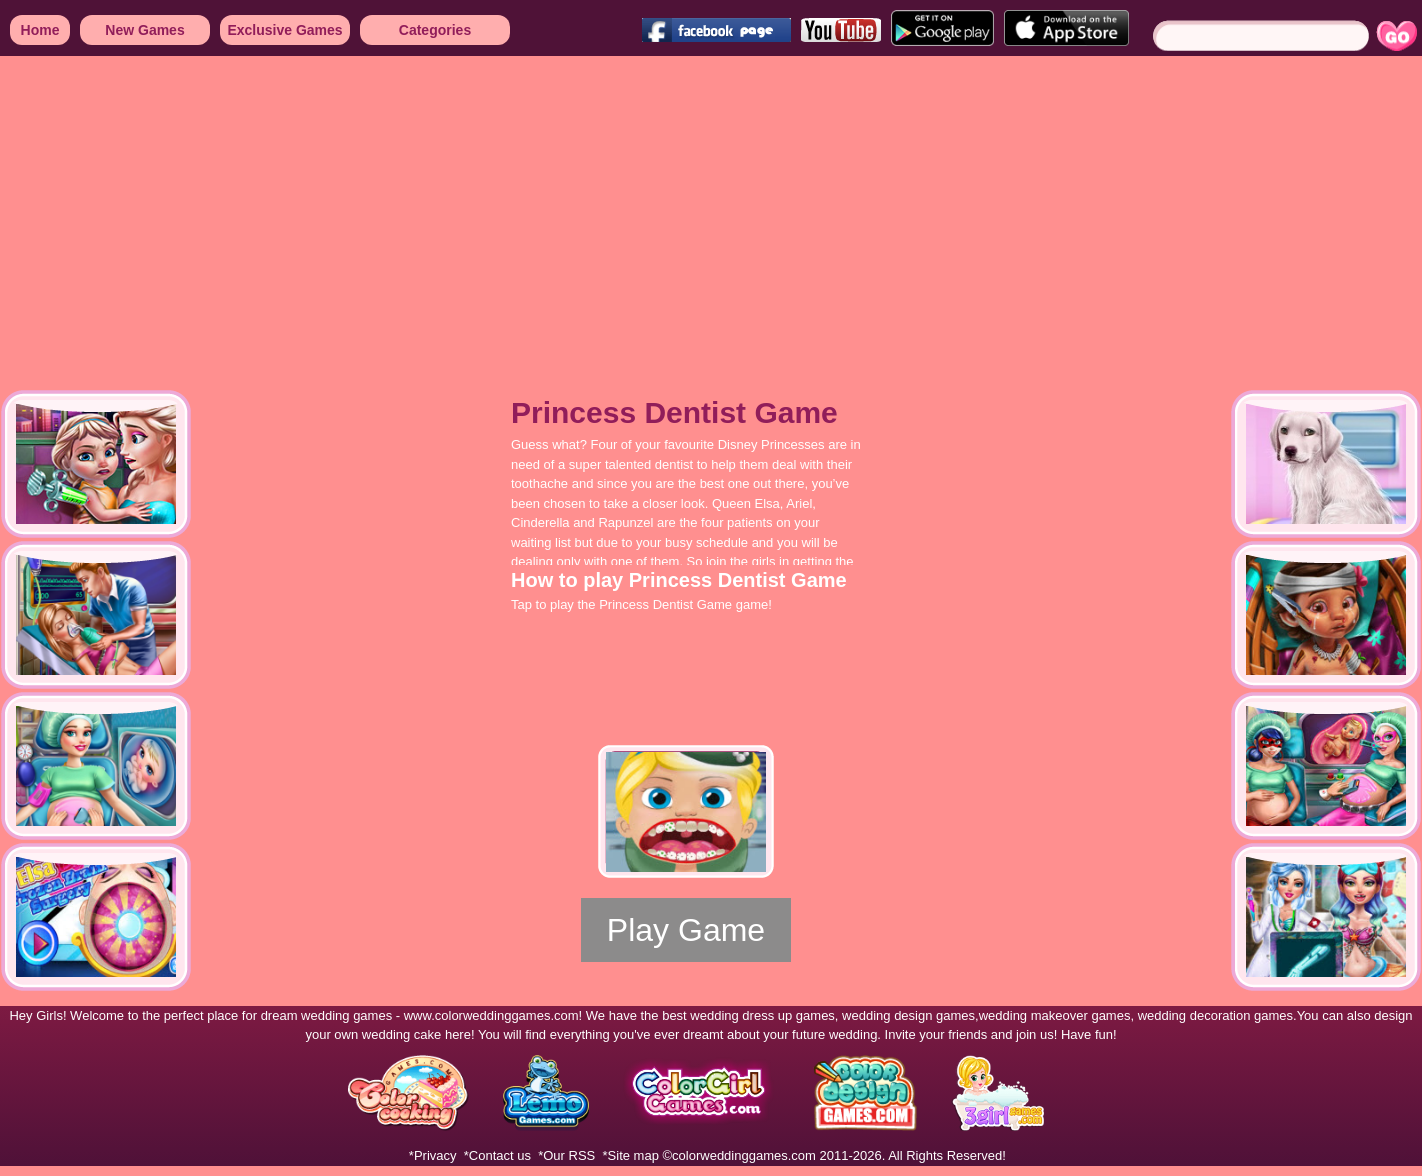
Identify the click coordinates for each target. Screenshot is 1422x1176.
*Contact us (497, 1155)
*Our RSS (566, 1155)
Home (40, 30)
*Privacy (433, 1155)
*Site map (631, 1155)
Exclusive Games (284, 30)
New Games (144, 30)
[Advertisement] (600, 210)
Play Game (686, 930)
